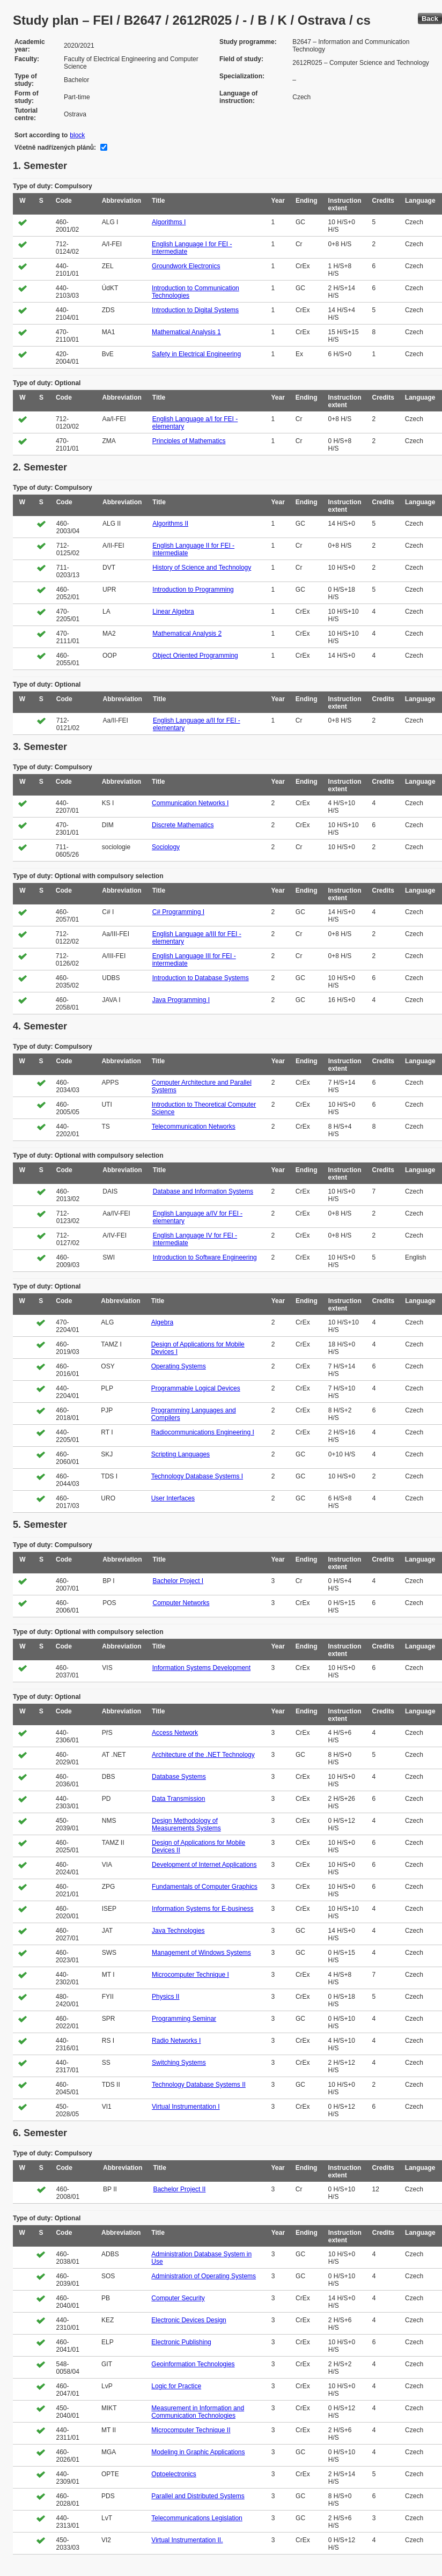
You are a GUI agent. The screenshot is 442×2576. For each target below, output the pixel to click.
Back (430, 18)
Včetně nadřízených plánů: (55, 147)
